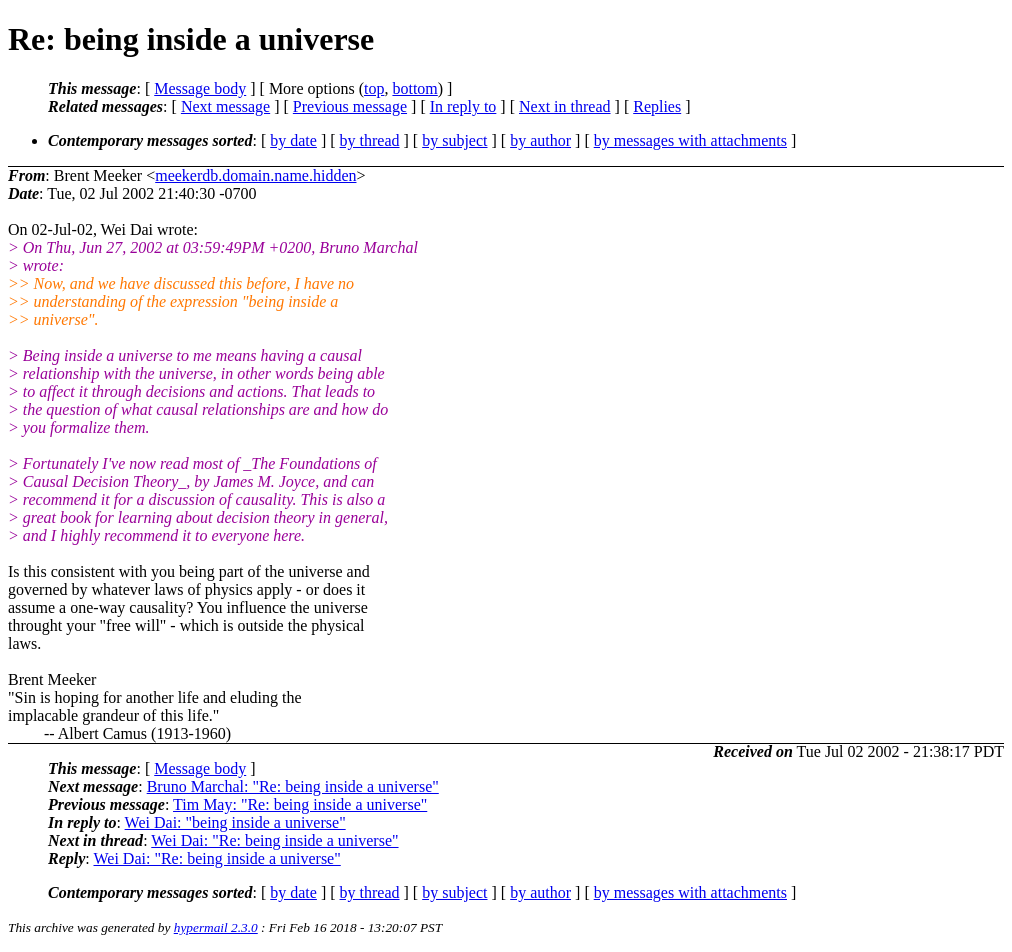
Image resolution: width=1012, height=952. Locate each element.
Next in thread (565, 106)
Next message (225, 106)
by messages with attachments (690, 140)
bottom (414, 88)
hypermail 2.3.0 (216, 927)
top (374, 88)
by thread (370, 140)
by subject (454, 140)
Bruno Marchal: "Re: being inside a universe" (293, 786)
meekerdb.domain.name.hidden (255, 175)
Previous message (350, 106)
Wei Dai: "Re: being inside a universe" (274, 840)
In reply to (463, 106)
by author (540, 140)
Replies (657, 106)
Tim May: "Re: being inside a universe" (300, 804)
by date (293, 140)
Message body (200, 88)
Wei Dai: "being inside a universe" (235, 822)
